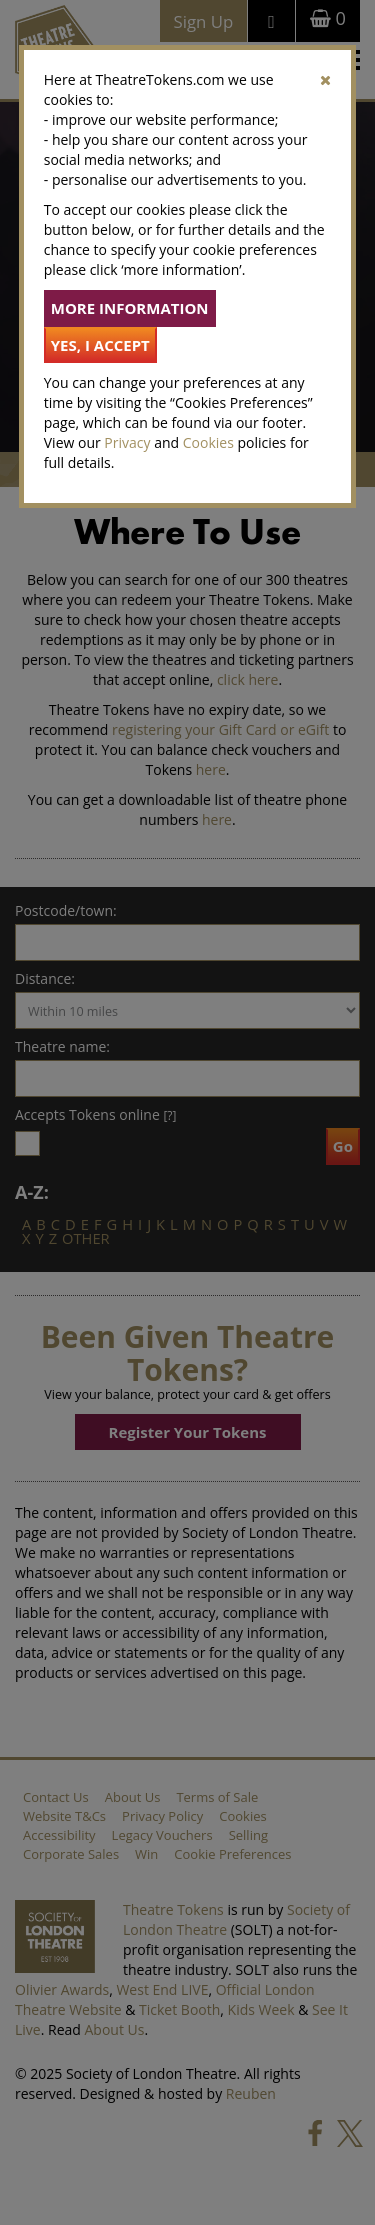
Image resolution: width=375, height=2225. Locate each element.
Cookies (208, 442)
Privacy (127, 442)
